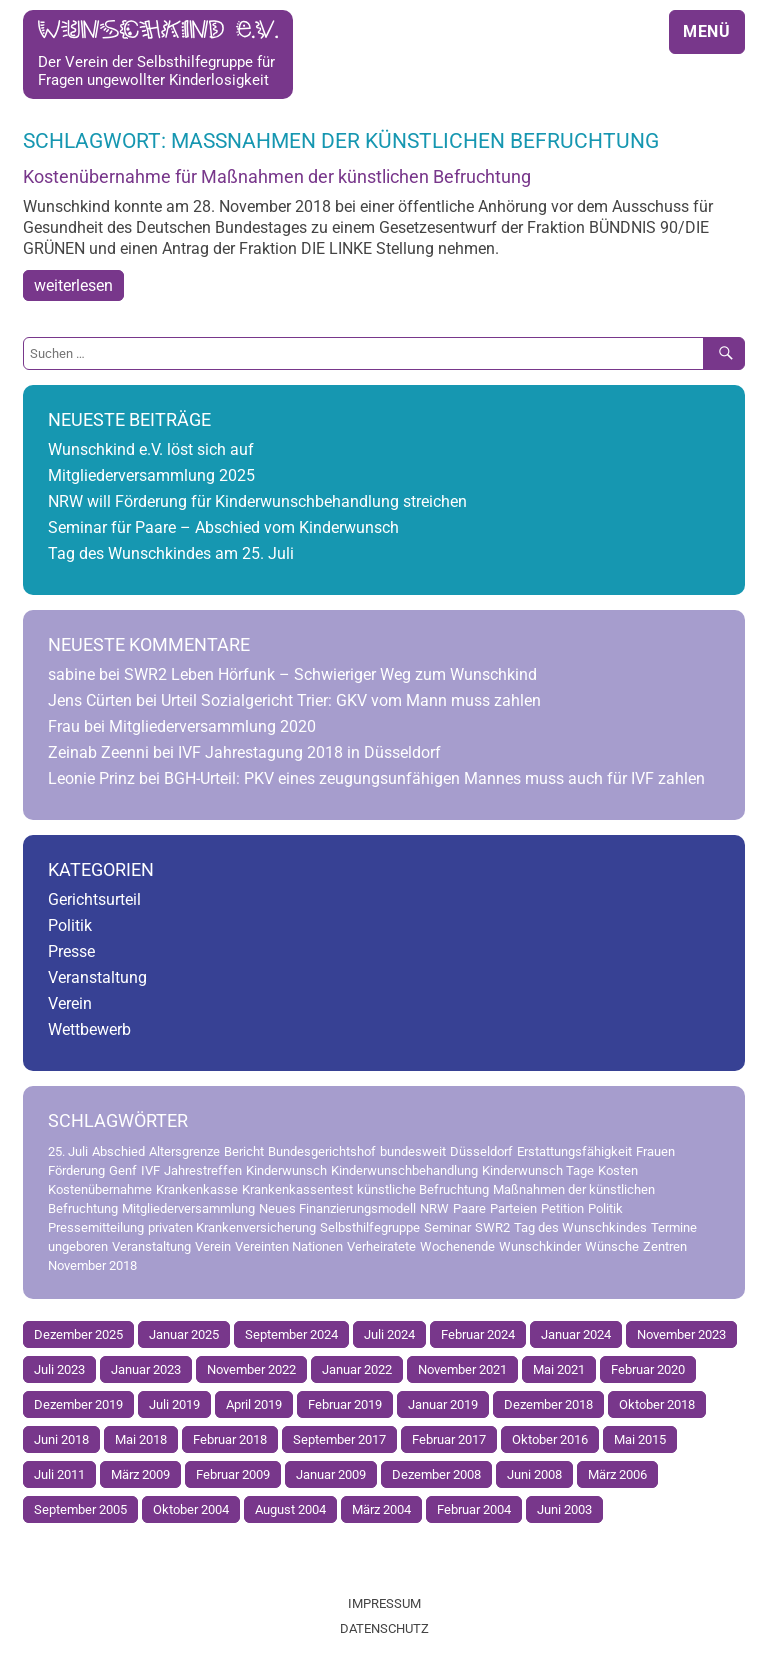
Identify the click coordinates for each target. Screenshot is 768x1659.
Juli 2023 (59, 1369)
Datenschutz (384, 1628)
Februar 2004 (474, 1509)
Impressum (384, 1603)
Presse (71, 951)
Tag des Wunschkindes (580, 1227)
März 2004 (381, 1509)
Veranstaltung (97, 977)
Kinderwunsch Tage (538, 1170)
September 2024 (291, 1334)
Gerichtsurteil (94, 899)
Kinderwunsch (286, 1170)
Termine (674, 1227)
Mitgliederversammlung (188, 1208)
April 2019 (254, 1404)
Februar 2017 (449, 1439)
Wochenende (457, 1246)
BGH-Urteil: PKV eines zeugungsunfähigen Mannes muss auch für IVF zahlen (434, 778)
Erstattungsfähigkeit (574, 1151)
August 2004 (290, 1509)
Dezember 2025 (78, 1334)
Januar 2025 (184, 1334)
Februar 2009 (233, 1474)
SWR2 (492, 1227)
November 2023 (681, 1334)
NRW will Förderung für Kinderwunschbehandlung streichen (257, 501)
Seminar (447, 1227)
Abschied (118, 1151)
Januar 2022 (357, 1369)
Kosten (618, 1170)
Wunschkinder (540, 1246)
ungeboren (78, 1246)
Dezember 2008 (436, 1474)
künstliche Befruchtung (423, 1189)
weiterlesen (73, 285)
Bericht (244, 1151)
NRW (434, 1208)
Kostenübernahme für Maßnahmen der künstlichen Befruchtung (277, 177)
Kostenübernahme (100, 1189)
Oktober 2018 (657, 1404)
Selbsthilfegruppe (370, 1227)
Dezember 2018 (548, 1404)
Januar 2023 (146, 1369)
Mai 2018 (141, 1439)
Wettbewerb (89, 1029)
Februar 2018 (230, 1439)
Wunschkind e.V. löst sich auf (151, 449)
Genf (123, 1170)
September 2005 (80, 1509)
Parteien (513, 1208)
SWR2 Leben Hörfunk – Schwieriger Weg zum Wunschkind (330, 674)
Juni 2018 (61, 1439)
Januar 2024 (576, 1334)
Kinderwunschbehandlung (404, 1170)
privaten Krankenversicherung (232, 1227)
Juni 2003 (564, 1509)
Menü (707, 31)
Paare (469, 1208)
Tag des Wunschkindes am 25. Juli (171, 553)
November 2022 (251, 1369)
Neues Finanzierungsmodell (337, 1208)
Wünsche (612, 1246)
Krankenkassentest (297, 1189)
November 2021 (462, 1369)
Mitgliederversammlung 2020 (212, 726)
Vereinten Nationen (289, 1246)
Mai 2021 (559, 1369)
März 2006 (617, 1474)
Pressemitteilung (96, 1227)
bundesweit (413, 1151)
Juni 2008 (534, 1474)
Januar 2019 (443, 1404)
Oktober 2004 (191, 1509)
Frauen (655, 1151)
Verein (70, 1003)
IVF (150, 1170)
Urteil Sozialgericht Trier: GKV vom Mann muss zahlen (351, 700)
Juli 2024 (389, 1334)
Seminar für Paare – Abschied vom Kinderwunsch (223, 527)
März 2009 (140, 1474)
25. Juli (68, 1151)
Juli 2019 (174, 1404)
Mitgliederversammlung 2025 (151, 475)
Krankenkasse (197, 1189)
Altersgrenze (184, 1151)
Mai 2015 (640, 1439)
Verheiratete (381, 1246)
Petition (562, 1208)
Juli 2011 (59, 1474)
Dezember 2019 (78, 1404)
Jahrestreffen (203, 1170)
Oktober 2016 (550, 1439)
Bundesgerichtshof (322, 1151)
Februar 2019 (345, 1404)
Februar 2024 (478, 1334)
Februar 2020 (648, 1369)
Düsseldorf (481, 1151)
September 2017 (339, 1439)
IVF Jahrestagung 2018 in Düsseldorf (309, 752)
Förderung (76, 1170)
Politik (70, 925)
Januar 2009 (331, 1474)
